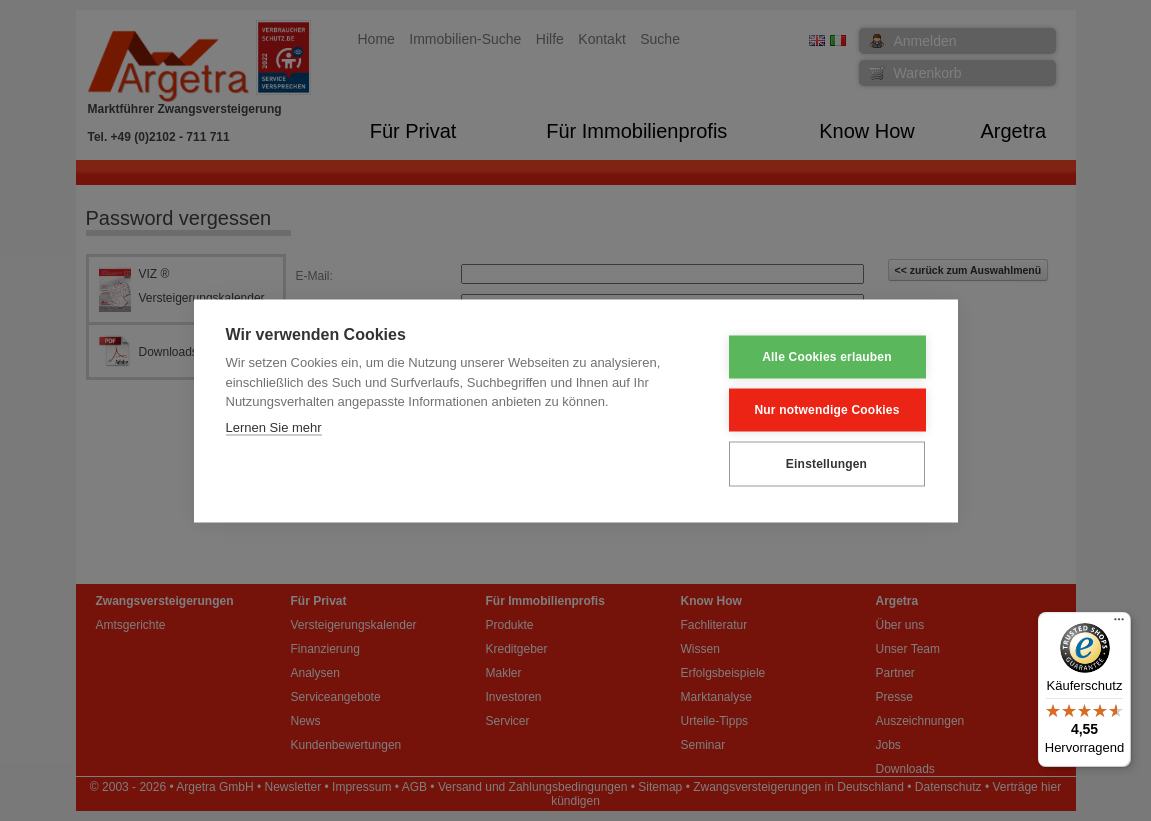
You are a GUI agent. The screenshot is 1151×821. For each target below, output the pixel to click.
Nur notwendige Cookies (826, 410)
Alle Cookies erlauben (827, 357)
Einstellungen (826, 464)
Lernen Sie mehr (274, 426)
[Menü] (1119, 624)
